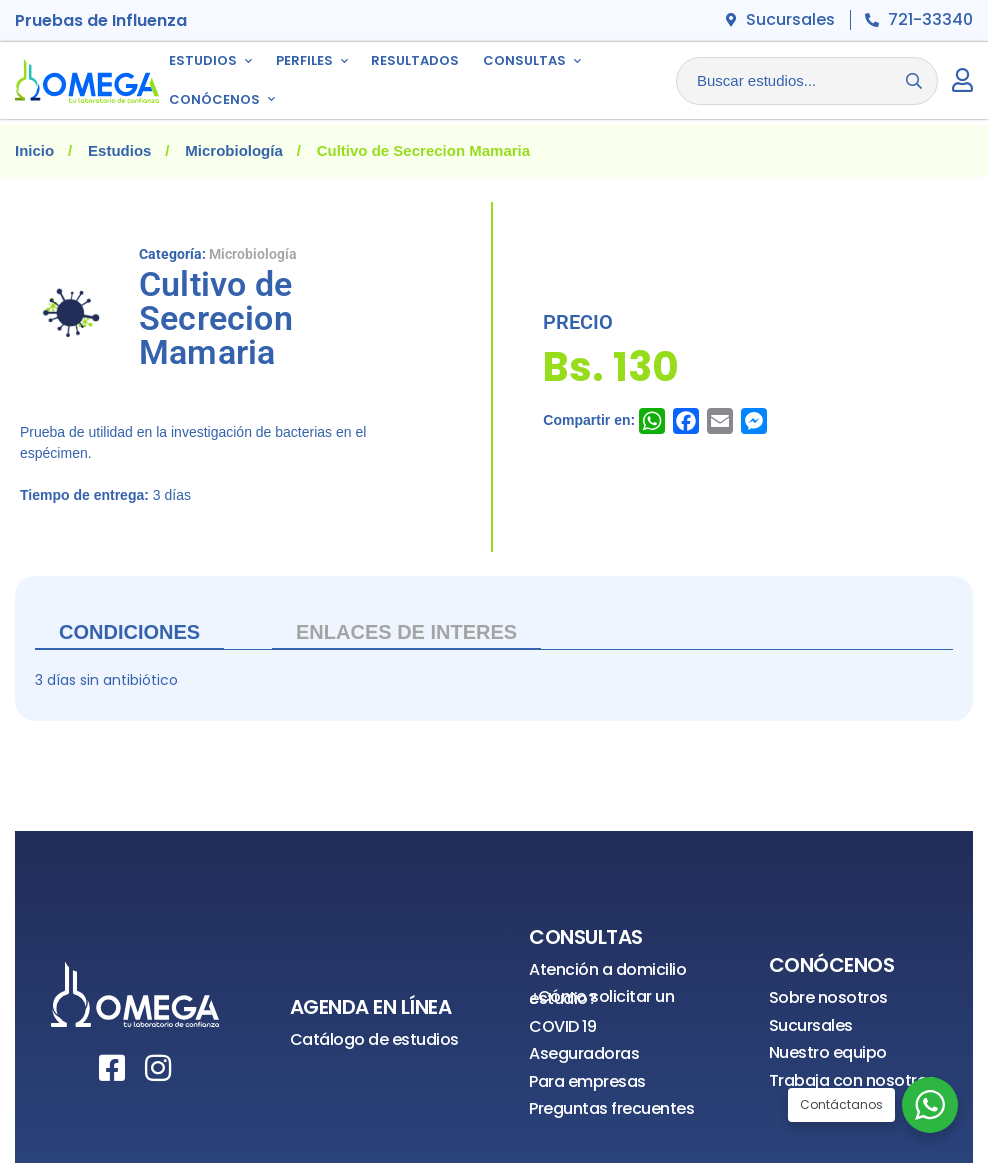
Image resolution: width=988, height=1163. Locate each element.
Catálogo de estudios (374, 1039)
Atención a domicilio (607, 969)
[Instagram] (158, 1068)
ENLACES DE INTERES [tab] (406, 632)
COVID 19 (562, 1026)
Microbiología (234, 150)
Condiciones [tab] (129, 632)
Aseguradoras (584, 1053)
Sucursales (811, 1025)
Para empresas (587, 1081)
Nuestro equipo (828, 1052)
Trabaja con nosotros (852, 1080)
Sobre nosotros (828, 997)
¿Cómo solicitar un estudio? (601, 997)
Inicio (34, 150)
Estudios (119, 150)
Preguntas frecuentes (611, 1108)
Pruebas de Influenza (101, 20)
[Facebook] (112, 1068)
